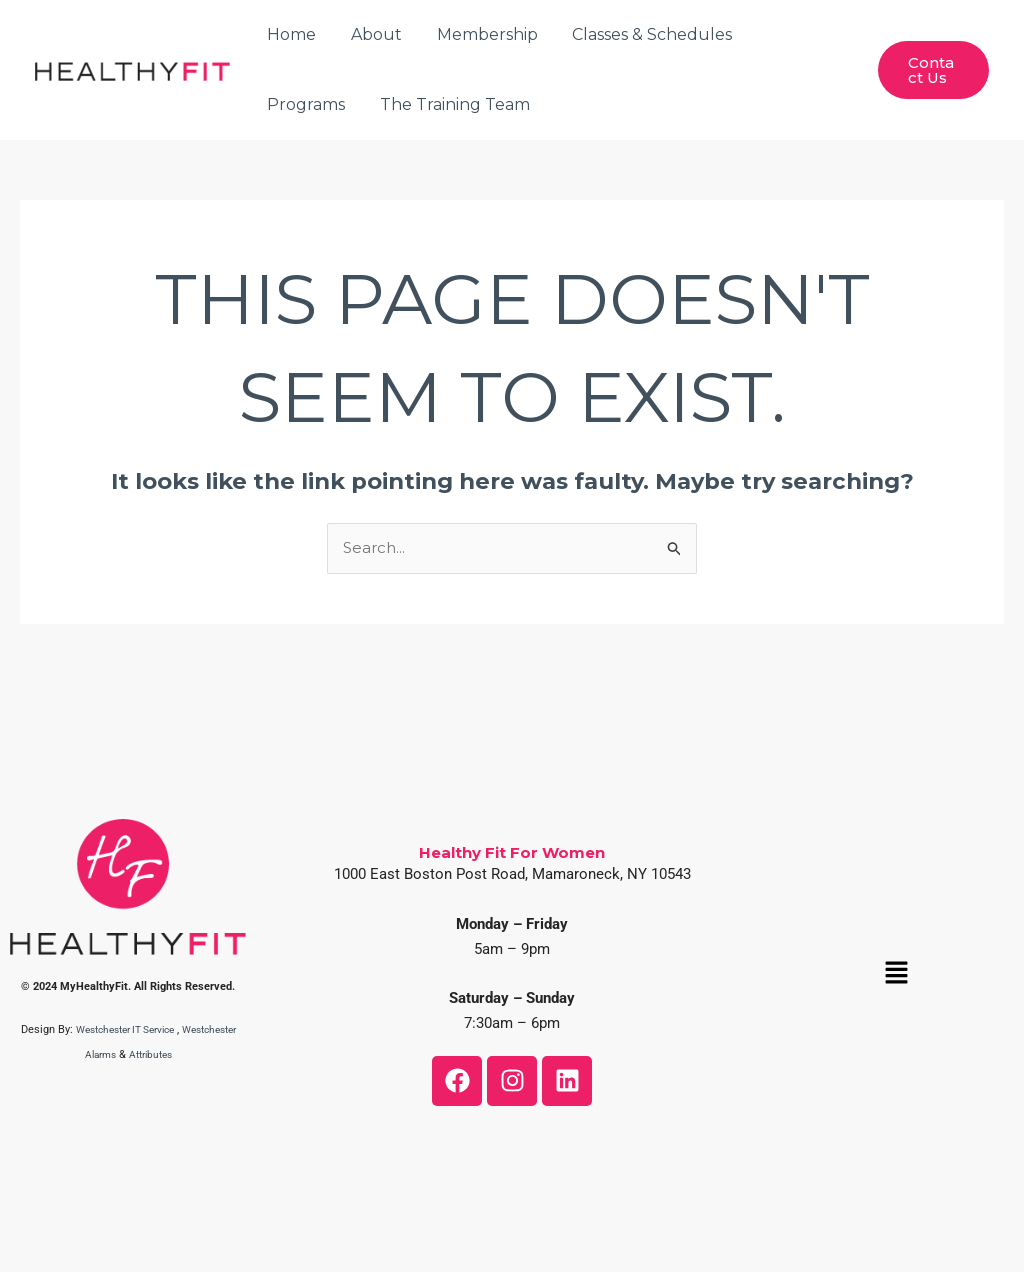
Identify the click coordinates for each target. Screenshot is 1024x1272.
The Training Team (341, 104)
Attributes (186, 1054)
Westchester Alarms (96, 1054)
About (372, 34)
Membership (480, 34)
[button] (896, 974)
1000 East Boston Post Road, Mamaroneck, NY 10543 (512, 874)
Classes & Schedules (643, 34)
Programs (794, 34)
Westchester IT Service (153, 1029)
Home (290, 34)
